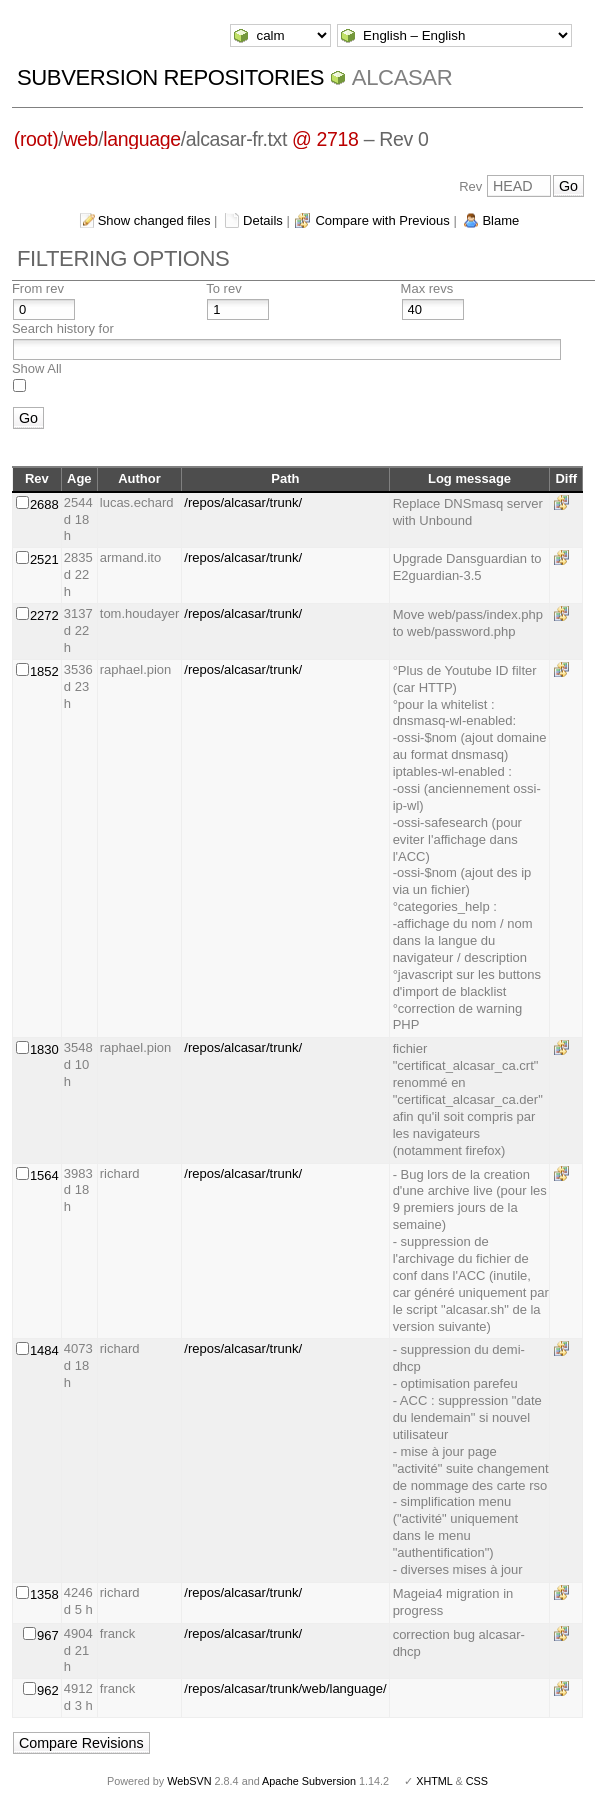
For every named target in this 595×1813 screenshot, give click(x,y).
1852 (44, 671)
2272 (44, 615)
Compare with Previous (382, 220)
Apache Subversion (309, 1781)
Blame (500, 220)
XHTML (434, 1781)
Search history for (63, 328)
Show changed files (154, 220)
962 (48, 1690)
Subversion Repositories (170, 77)
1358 (44, 1594)
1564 (44, 1175)
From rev (38, 288)
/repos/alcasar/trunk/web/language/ (285, 1688)
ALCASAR (402, 77)
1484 (44, 1350)
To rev (223, 288)
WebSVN (189, 1781)
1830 (44, 1049)
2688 (44, 504)
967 (48, 1635)
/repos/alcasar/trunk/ (243, 502)
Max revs (427, 288)
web (80, 139)
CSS (477, 1781)
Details (263, 220)
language (141, 139)
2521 (44, 559)
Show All (37, 368)
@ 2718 (325, 139)
